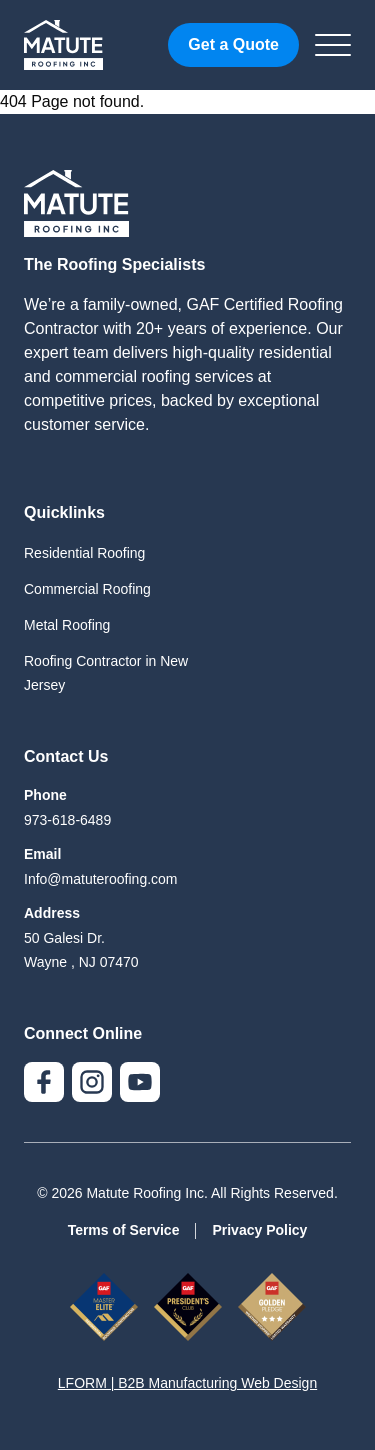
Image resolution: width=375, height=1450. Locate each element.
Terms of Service (124, 1230)
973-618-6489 (67, 820)
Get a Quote (233, 44)
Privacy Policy (259, 1230)
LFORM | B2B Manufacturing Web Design (187, 1383)
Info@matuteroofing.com (101, 879)
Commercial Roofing (87, 589)
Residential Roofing (84, 553)
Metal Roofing (67, 625)
